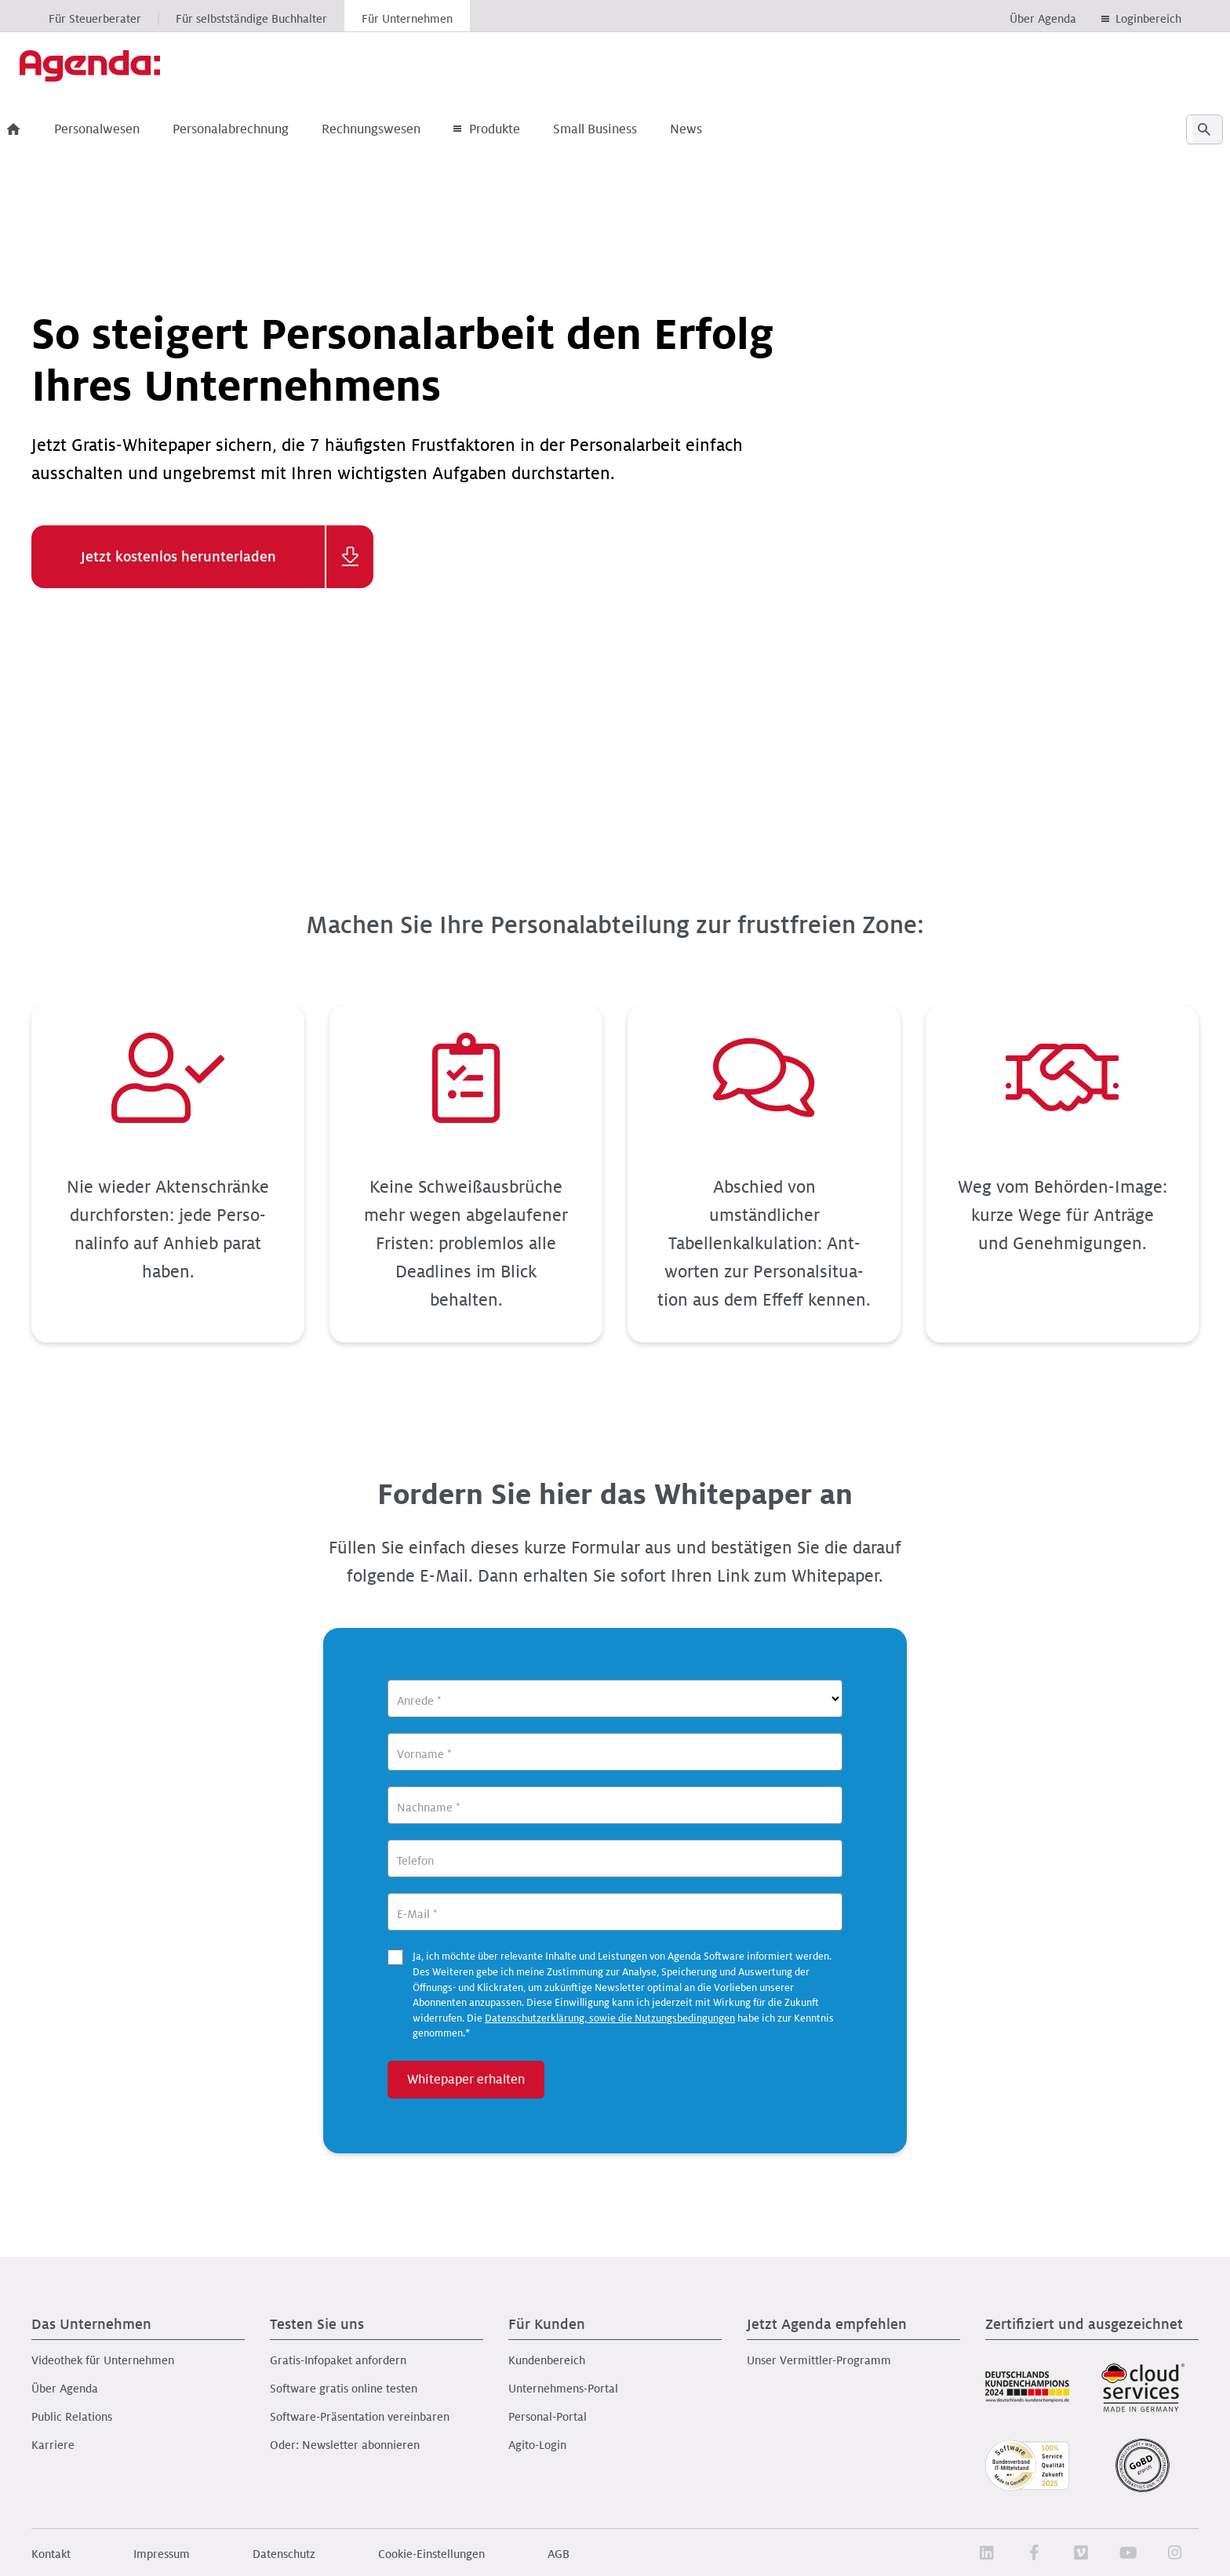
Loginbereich (1148, 19)
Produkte (511, 129)
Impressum (161, 2554)
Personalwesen (121, 129)
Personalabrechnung (255, 129)
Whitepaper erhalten (466, 2080)
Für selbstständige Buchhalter (251, 19)
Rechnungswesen (395, 129)
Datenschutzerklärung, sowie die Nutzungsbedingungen (610, 2018)
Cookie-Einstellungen (431, 2554)
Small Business (619, 129)
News (710, 129)
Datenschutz (284, 2554)
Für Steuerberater (95, 19)
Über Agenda (1043, 19)
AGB (559, 2554)
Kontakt (51, 2554)
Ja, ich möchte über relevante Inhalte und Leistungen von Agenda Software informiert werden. (623, 1995)
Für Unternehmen (407, 19)
